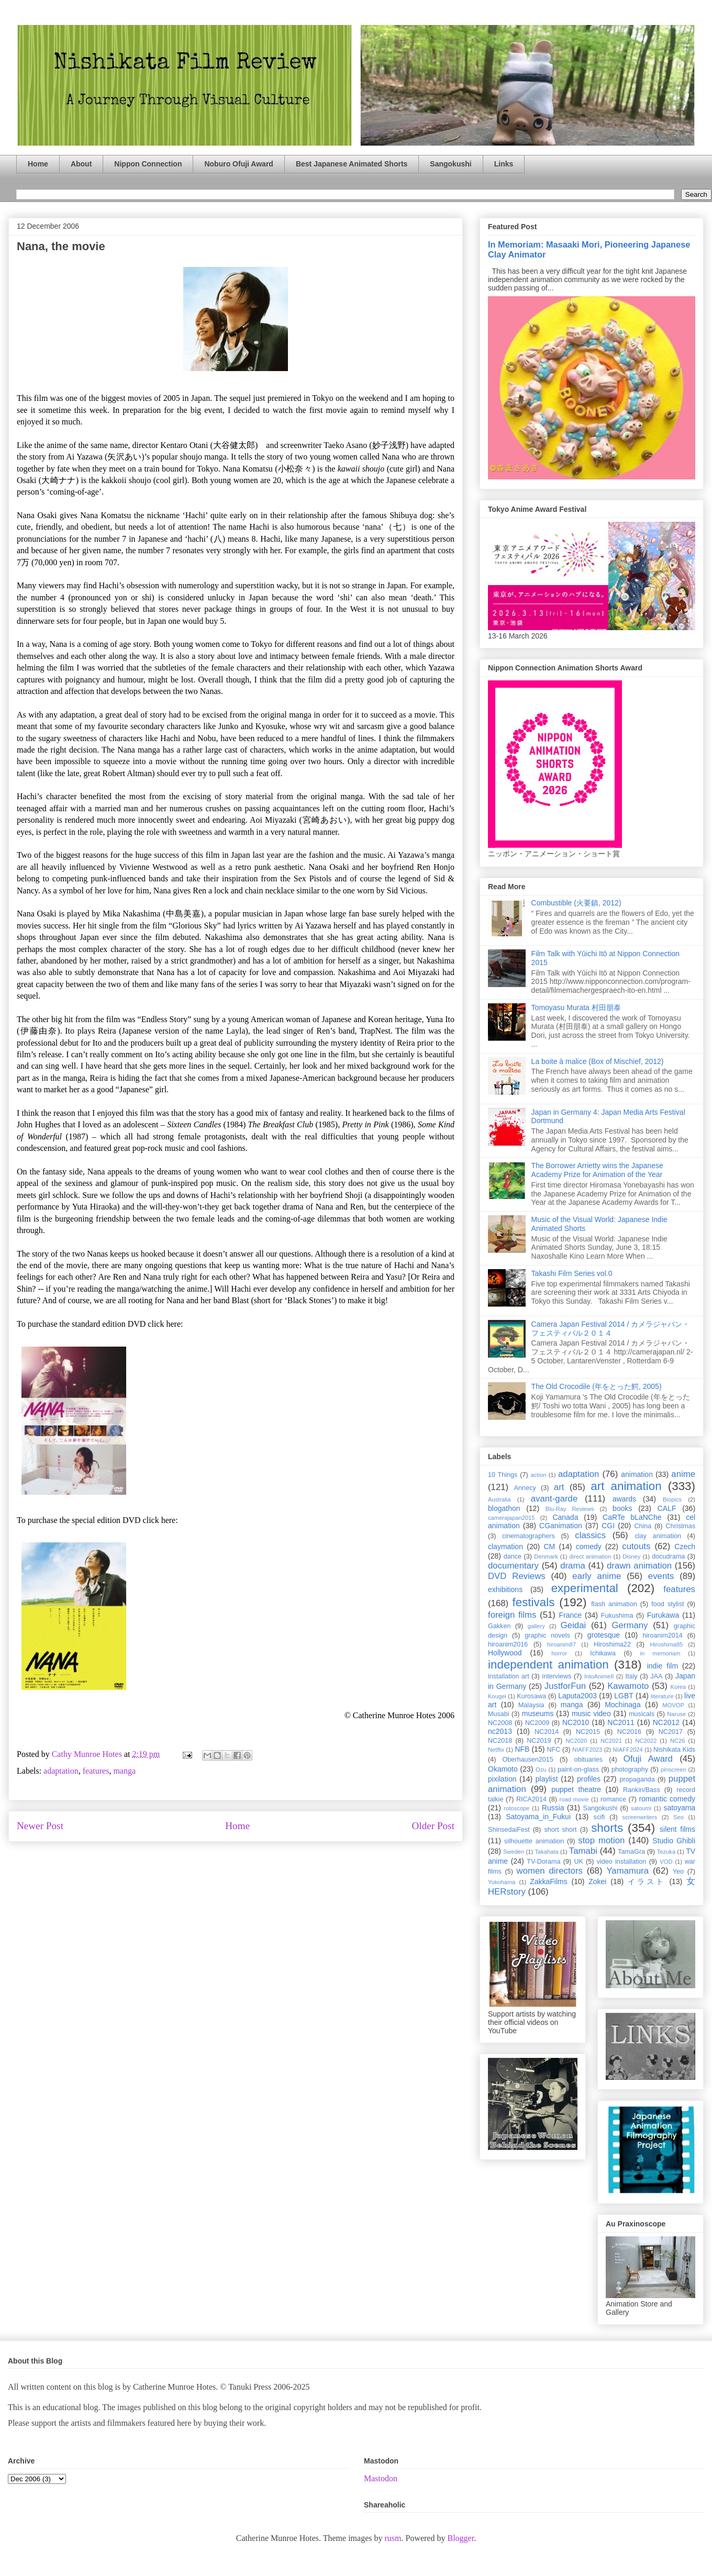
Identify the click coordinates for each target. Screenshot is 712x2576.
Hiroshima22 (612, 1644)
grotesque (603, 1635)
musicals (641, 1714)
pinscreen (673, 1769)
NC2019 (539, 1740)
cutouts (636, 1546)
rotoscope (516, 1808)
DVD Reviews (517, 1576)
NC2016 (629, 1731)
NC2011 (620, 1722)
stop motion (601, 1840)
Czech (684, 1546)
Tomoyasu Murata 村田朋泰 (576, 1007)
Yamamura (627, 1871)
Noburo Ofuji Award (238, 164)
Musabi (498, 1714)
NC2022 (646, 1741)
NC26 (677, 1741)
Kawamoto (628, 1686)
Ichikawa (603, 1653)
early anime (596, 1576)
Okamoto (503, 1769)
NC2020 (576, 1741)
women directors (550, 1871)
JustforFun (565, 1686)
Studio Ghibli (673, 1840)
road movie (574, 1799)
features (96, 1770)
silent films (677, 1829)
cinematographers (528, 1536)
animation (637, 1474)
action (539, 1475)
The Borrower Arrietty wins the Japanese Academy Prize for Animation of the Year (597, 1170)
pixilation (502, 1779)
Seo (678, 1817)
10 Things (502, 1475)
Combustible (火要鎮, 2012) (576, 903)
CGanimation (560, 1525)
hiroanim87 (561, 1644)
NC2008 (500, 1723)
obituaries (588, 1759)
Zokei (597, 1881)
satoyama (679, 1808)
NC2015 (588, 1731)
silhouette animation (534, 1841)
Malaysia (531, 1705)
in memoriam (660, 1653)
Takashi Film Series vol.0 (572, 1273)
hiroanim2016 (508, 1644)
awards (624, 1499)
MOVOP (673, 1705)
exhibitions (505, 1589)
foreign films (512, 1615)
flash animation (614, 1604)
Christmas (680, 1526)
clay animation (658, 1536)
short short (560, 1829)
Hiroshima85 (666, 1644)
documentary (513, 1566)
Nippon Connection (148, 164)
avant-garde (554, 1499)
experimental (584, 1588)
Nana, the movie (61, 246)
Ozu (541, 1769)
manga (124, 1770)
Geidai (573, 1625)
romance (613, 1799)
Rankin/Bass (641, 1790)
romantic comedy (667, 1799)
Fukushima (617, 1615)
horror (559, 1653)
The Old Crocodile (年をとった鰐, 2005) (596, 1386)
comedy (589, 1546)
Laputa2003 (577, 1696)
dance (512, 1556)
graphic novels (547, 1635)
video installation (622, 1861)
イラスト (646, 1881)
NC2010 (575, 1722)
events (661, 1576)
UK (578, 1861)
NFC (553, 1749)
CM (549, 1546)
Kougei (497, 1696)
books (622, 1508)
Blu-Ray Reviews (570, 1509)
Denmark (546, 1556)
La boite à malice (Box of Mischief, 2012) (597, 1061)
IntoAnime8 (599, 1676)
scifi (599, 1817)
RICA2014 (531, 1799)
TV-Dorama (543, 1861)
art (559, 1487)
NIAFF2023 (587, 1749)
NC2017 (671, 1731)
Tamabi (583, 1851)
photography (629, 1769)
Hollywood (505, 1653)
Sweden (513, 1852)
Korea (678, 1687)
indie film (662, 1666)
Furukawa (663, 1615)
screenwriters (640, 1817)
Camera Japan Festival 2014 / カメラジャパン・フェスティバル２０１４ (610, 1328)
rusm (392, 2538)
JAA (656, 1676)
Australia (499, 1499)
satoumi (641, 1808)
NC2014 (547, 1731)
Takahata (546, 1852)
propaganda (636, 1779)
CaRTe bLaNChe (632, 1517)
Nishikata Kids (674, 1749)
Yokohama (501, 1882)
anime (683, 1474)
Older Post (432, 1825)
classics (590, 1535)
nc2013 (500, 1731)
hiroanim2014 (663, 1635)
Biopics (672, 1499)
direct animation (590, 1556)
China (642, 1526)
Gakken (499, 1626)
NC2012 (666, 1722)
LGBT (623, 1696)
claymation (505, 1546)
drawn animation (639, 1566)
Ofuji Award (648, 1759)
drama (572, 1566)
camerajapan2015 (511, 1518)
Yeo (678, 1871)
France (570, 1615)
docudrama (668, 1556)
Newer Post (40, 1825)
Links (504, 164)
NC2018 (500, 1740)
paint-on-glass (578, 1769)
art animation (626, 1486)
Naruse (676, 1714)
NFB (522, 1749)
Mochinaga (623, 1704)
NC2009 (537, 1723)
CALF (667, 1508)
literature (662, 1696)
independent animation (548, 1664)
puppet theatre (576, 1789)
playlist (547, 1779)
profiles (588, 1779)
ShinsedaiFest (509, 1829)
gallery (536, 1626)
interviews (556, 1676)
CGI (608, 1525)
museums (538, 1713)
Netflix (496, 1749)
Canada (565, 1517)
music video (591, 1713)
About (81, 164)
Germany (629, 1625)
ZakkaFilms (549, 1881)
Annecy (525, 1488)
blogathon (504, 1508)
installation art (508, 1676)
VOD (666, 1861)
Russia (553, 1808)
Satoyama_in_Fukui (538, 1816)
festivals (533, 1602)
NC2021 (611, 1741)
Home (38, 164)
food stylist (667, 1604)
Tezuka (666, 1852)
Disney (631, 1556)
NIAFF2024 (628, 1749)
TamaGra (631, 1851)
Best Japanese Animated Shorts (351, 164)
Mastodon (380, 2478)
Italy (632, 1676)
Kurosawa (531, 1696)
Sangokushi (450, 164)
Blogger (460, 2538)
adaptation (61, 1770)
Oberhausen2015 (528, 1759)
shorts (607, 1827)
